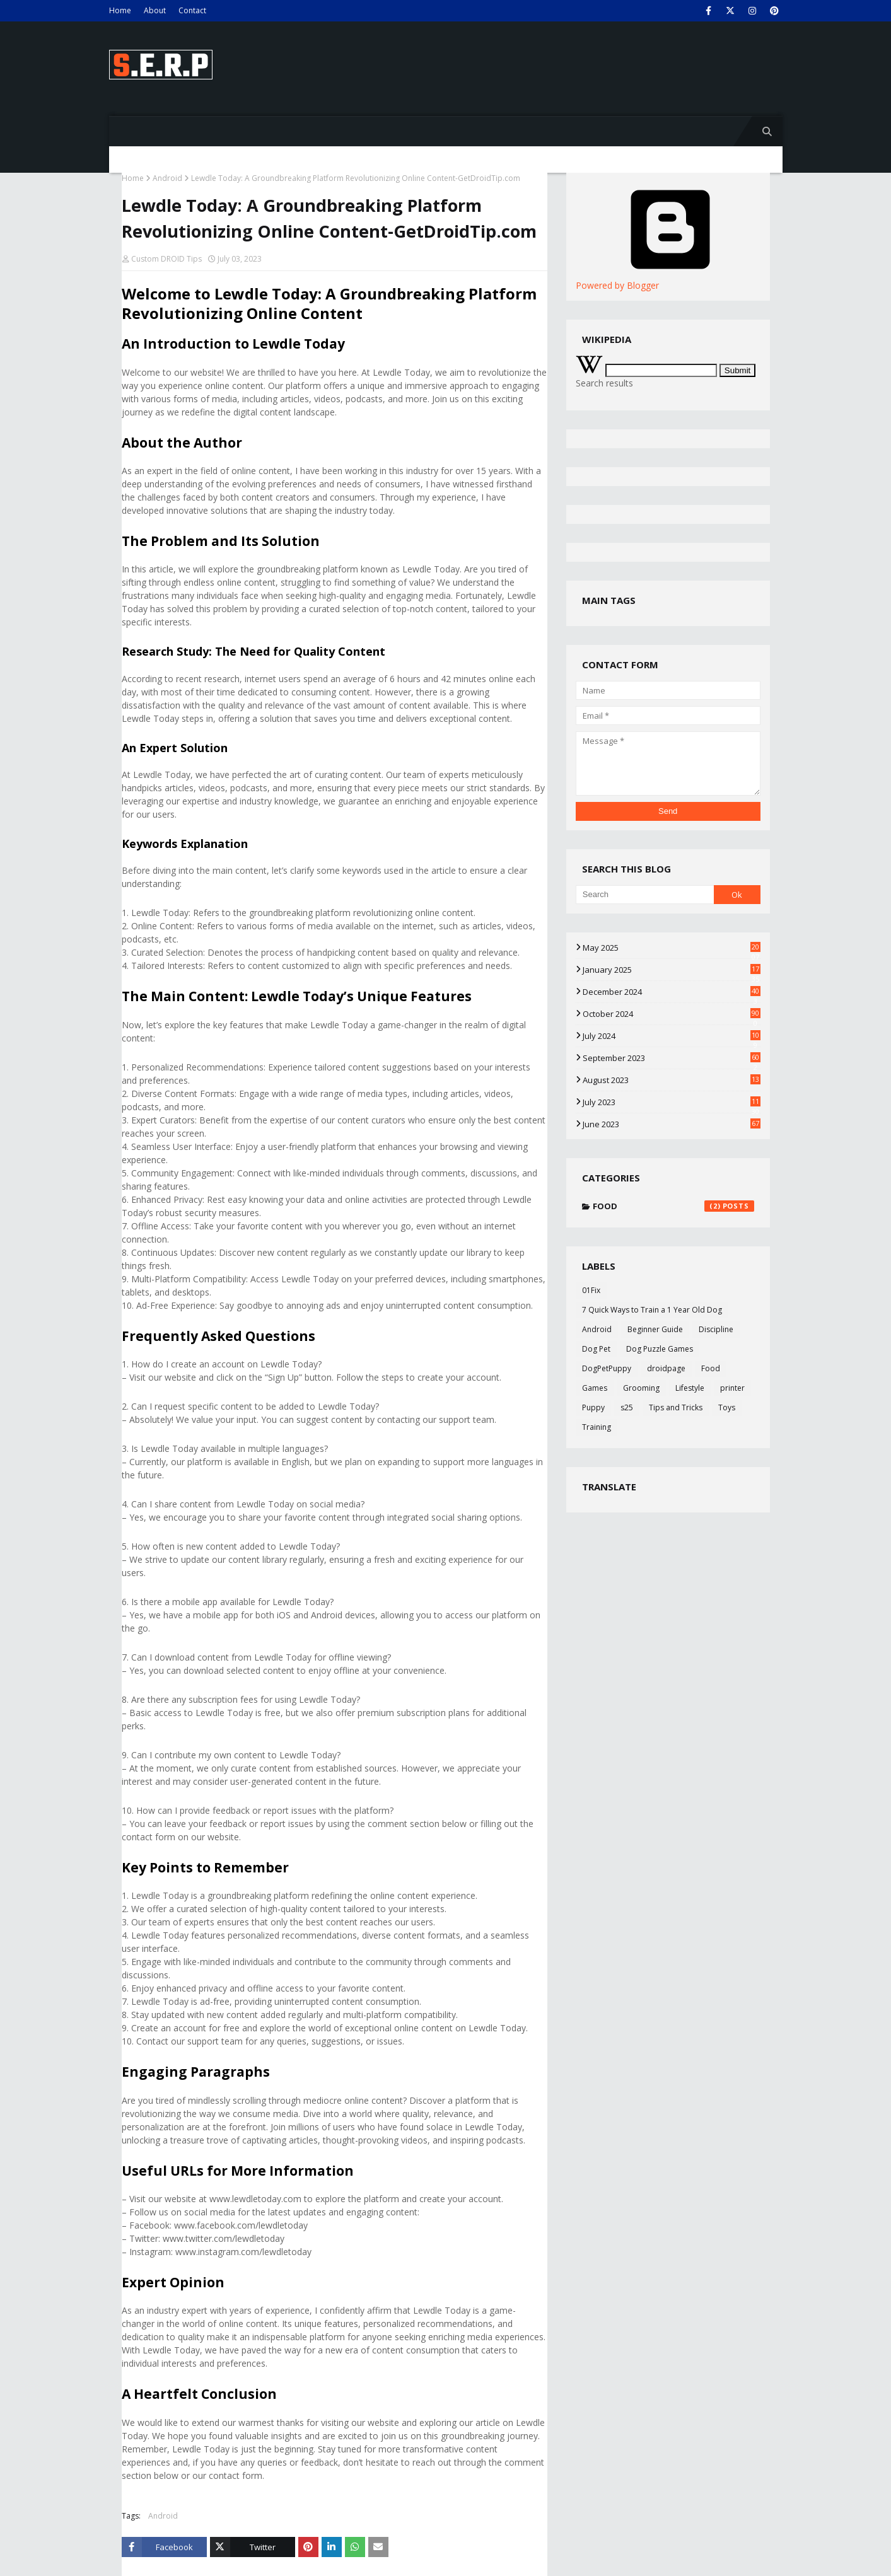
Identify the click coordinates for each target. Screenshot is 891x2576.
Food (673, 1206)
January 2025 (671, 969)
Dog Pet (596, 1348)
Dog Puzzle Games (659, 1348)
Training (596, 1427)
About (155, 10)
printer (732, 1388)
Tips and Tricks (675, 1407)
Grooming (641, 1388)
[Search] (645, 894)
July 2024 (671, 1035)
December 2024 (671, 991)
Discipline (716, 1329)
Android (167, 178)
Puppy (593, 1407)
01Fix (591, 1290)
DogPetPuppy (606, 1368)
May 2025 (671, 947)
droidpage (666, 1368)
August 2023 (671, 1080)
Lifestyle (689, 1388)
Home (120, 10)
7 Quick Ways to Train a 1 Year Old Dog (652, 1309)
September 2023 (671, 1058)
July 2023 (671, 1102)
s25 (626, 1407)
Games (594, 1388)
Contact (192, 10)
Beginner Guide (655, 1329)
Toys (726, 1407)
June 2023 (671, 1124)
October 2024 (671, 1013)
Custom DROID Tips (166, 258)
